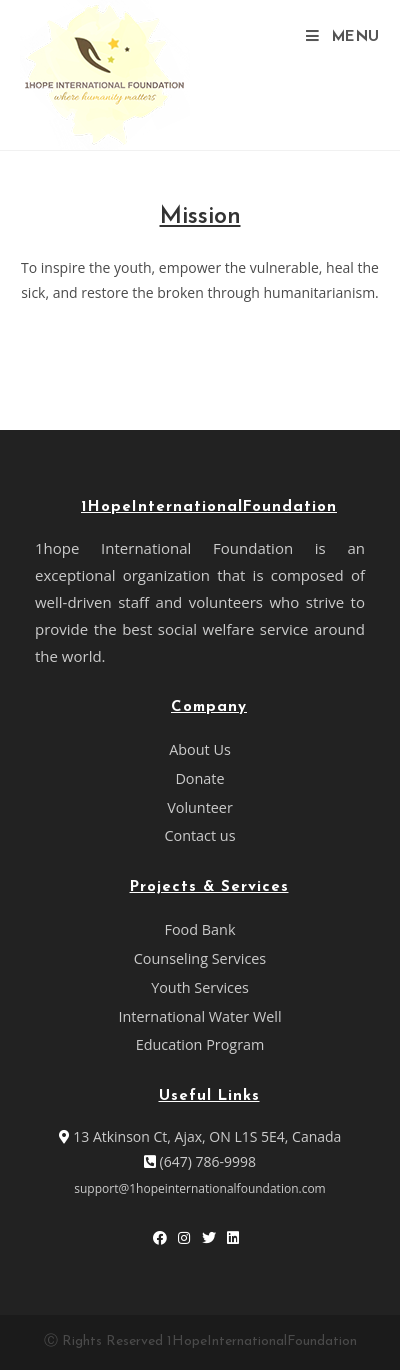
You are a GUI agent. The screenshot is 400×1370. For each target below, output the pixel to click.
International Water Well (199, 1016)
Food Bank (200, 929)
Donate (199, 778)
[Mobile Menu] (343, 37)
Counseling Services (200, 958)
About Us (200, 749)
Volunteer (200, 807)
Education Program (200, 1044)
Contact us (199, 835)
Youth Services (200, 987)
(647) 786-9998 (200, 1161)
